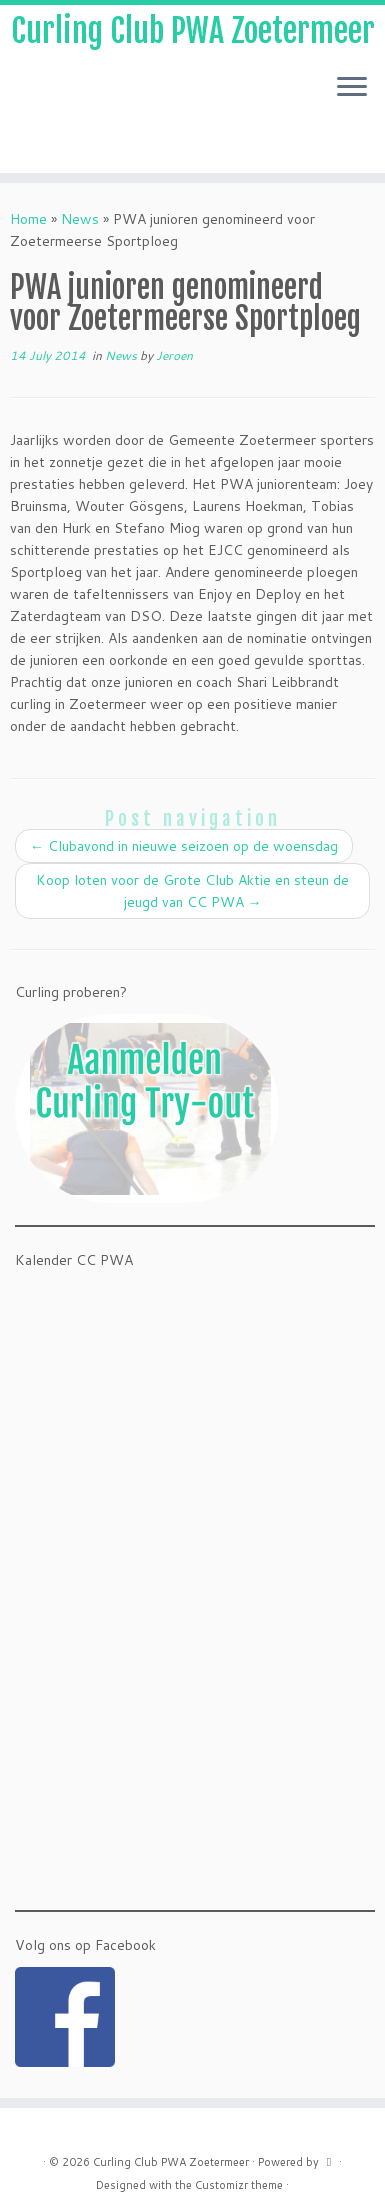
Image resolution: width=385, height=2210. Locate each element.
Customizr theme (239, 2185)
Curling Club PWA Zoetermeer (193, 31)
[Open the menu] (352, 88)
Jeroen (174, 355)
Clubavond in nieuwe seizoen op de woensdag (184, 846)
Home (28, 219)
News (80, 219)
